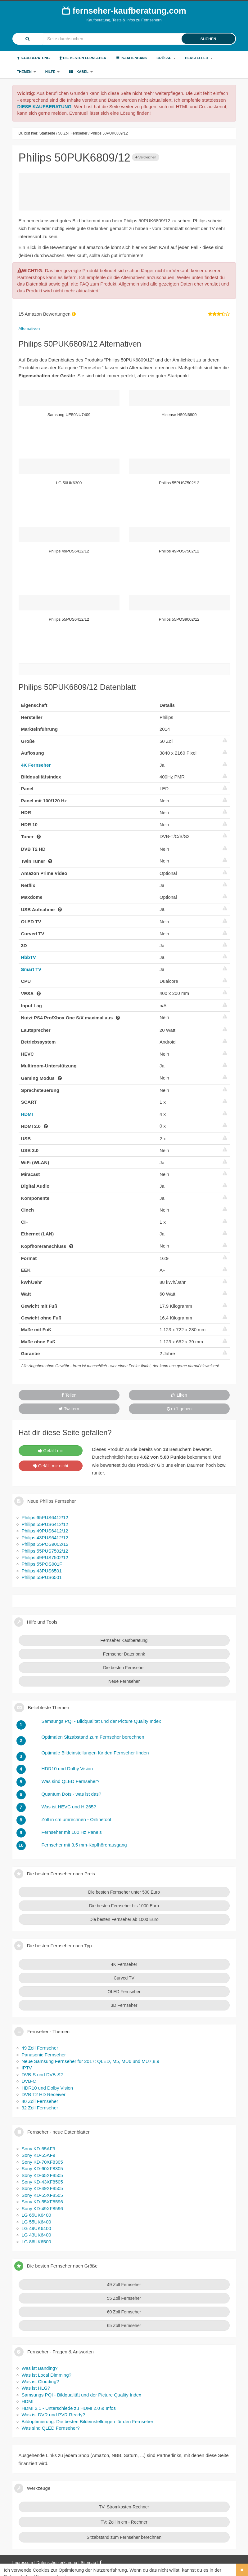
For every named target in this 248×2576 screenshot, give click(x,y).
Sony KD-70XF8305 (42, 2162)
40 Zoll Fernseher (40, 2101)
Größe (166, 58)
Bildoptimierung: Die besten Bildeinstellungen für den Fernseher (87, 2421)
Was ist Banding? (40, 2368)
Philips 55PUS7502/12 (45, 1551)
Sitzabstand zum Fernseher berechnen (124, 2537)
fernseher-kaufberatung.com (124, 10)
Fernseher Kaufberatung (124, 1640)
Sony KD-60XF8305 (42, 2168)
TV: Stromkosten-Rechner (124, 2506)
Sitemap (88, 2562)
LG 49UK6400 (36, 2228)
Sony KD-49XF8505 (42, 2188)
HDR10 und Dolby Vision (47, 2088)
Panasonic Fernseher (44, 2054)
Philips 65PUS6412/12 (45, 1517)
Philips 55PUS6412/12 (45, 1524)
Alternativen (29, 328)
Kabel (81, 71)
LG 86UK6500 (36, 2241)
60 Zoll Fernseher (124, 2311)
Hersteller (199, 58)
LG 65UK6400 (36, 2215)
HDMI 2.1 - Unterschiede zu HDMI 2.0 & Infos (69, 2408)
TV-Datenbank (131, 58)
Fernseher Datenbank (124, 1654)
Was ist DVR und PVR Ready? (53, 2414)
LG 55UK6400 (36, 2221)
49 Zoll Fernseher (40, 2048)
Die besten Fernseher (82, 58)
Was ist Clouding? (40, 2381)
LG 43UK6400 (36, 2234)
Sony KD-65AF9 (38, 2148)
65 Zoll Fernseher (124, 2325)
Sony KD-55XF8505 (42, 2195)
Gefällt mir (50, 1450)
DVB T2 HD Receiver (43, 2094)
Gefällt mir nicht (50, 1465)
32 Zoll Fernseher (40, 2107)
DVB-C (29, 2081)
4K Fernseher (36, 765)
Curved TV (124, 1977)
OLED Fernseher (124, 1991)
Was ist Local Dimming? (46, 2375)
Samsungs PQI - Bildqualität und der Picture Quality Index (81, 2394)
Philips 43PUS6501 (42, 1570)
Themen (26, 71)
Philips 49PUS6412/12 (45, 1530)
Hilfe (52, 71)
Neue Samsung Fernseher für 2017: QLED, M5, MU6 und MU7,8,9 (91, 2061)
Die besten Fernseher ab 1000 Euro (124, 1919)
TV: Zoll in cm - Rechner (124, 2522)
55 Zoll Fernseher (124, 2298)
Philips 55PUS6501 (42, 1577)
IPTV (27, 2067)
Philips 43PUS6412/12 (45, 1537)
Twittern (69, 1408)
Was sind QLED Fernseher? (51, 2428)
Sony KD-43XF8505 (42, 2181)
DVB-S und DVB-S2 (42, 2074)
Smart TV (31, 969)
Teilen (68, 1395)
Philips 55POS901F (42, 1564)
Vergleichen (145, 157)
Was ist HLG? (36, 2388)
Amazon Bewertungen (48, 314)
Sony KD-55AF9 (38, 2155)
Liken (179, 1395)
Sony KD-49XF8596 (42, 2208)
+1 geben (179, 1408)
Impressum (22, 2562)
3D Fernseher (124, 2005)
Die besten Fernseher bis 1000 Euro (124, 1905)
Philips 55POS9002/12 (45, 1544)
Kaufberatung (33, 58)
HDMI (27, 1114)
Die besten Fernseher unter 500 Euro (124, 1892)
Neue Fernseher (124, 1681)
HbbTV (28, 957)
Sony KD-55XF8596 (42, 2201)
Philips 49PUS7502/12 (45, 1557)
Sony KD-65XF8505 (42, 2175)
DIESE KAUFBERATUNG (44, 106)
